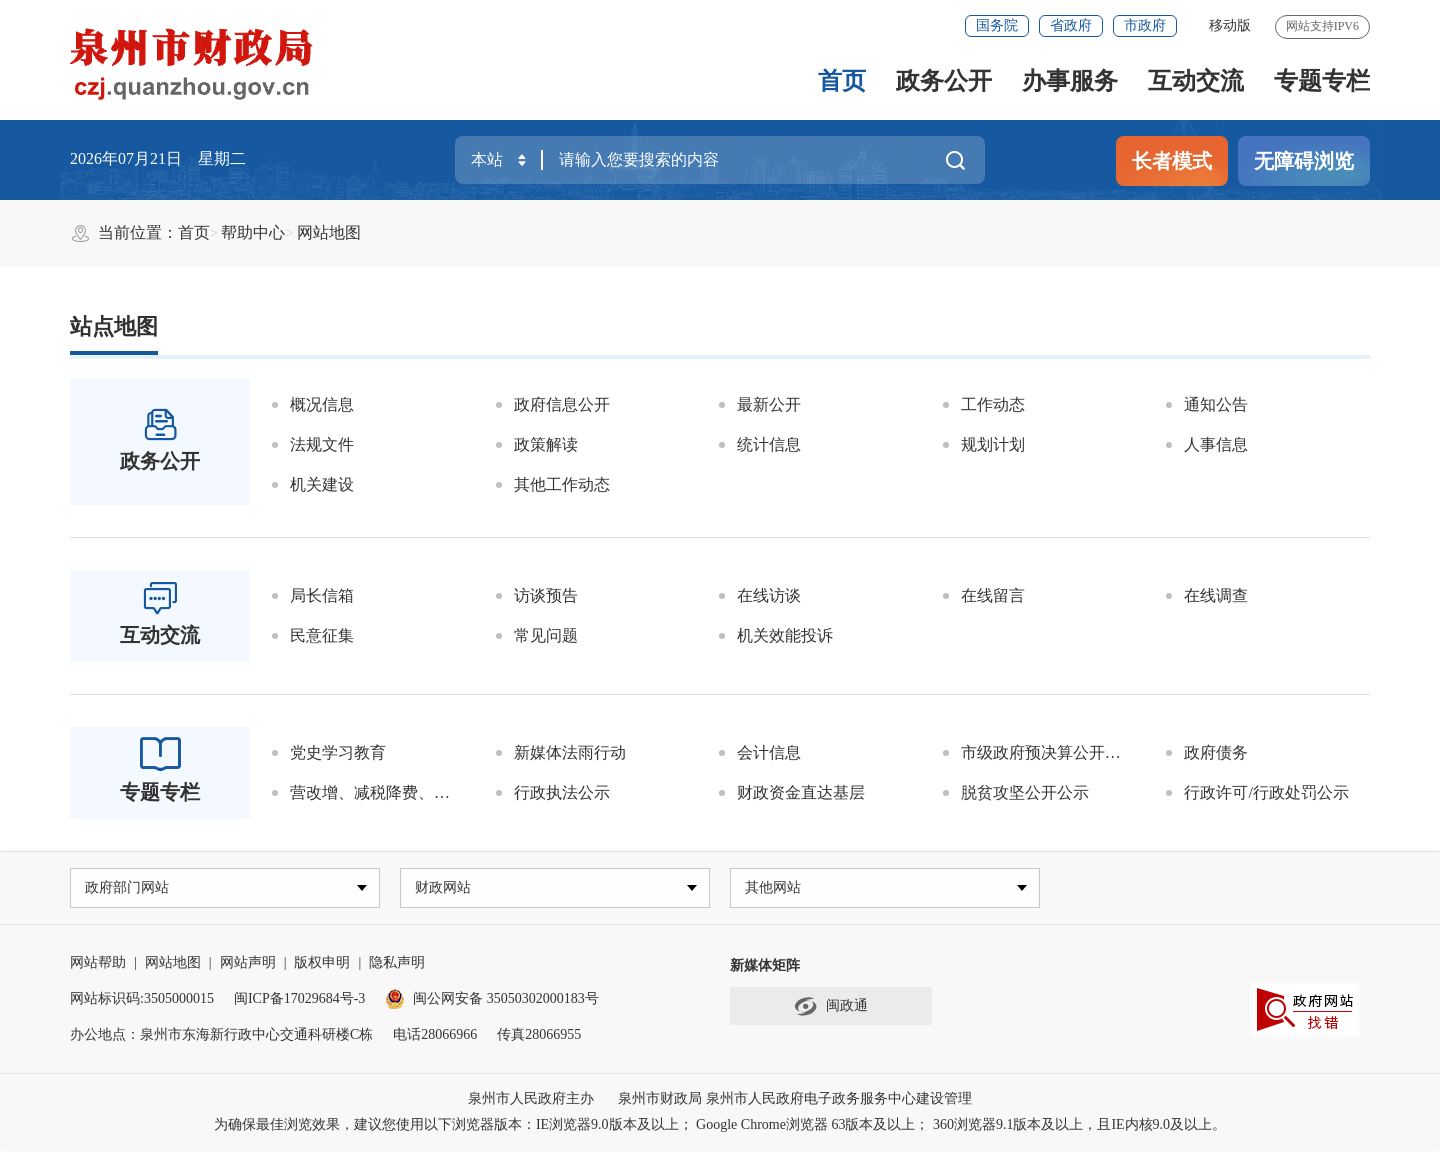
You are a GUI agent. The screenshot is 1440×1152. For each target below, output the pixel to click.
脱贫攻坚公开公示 (1025, 792)
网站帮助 (98, 964)
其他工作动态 (562, 484)
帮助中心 (253, 232)
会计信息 (769, 752)
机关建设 (322, 484)
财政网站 (445, 888)
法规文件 (322, 444)
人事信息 (1216, 444)
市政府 (1145, 25)
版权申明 (322, 964)
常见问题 (546, 635)
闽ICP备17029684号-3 (299, 1000)
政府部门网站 (129, 888)
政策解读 (546, 444)
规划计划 (993, 444)
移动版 (1230, 25)
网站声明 (248, 964)
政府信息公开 (562, 404)
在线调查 (1216, 595)
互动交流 (1196, 81)
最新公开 (769, 404)
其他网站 (775, 888)
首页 (842, 81)
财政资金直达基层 (801, 792)
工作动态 (993, 404)
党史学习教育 (338, 752)
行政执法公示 (562, 792)
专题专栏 (1322, 81)
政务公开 (944, 81)
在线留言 (993, 595)
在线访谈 (769, 595)
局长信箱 (322, 595)
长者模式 (1172, 161)
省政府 (1071, 25)
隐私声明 (397, 964)
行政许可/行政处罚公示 (1266, 792)
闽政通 (831, 1009)
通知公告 (1216, 404)
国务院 (997, 25)
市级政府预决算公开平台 (1049, 752)
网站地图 (329, 232)
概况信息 (322, 404)
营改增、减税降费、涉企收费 (383, 792)
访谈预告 (546, 595)
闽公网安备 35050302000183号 (492, 1000)
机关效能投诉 (785, 635)
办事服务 (1070, 81)
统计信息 (769, 444)
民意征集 (322, 635)
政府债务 (1216, 752)
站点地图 (114, 326)
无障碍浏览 (1304, 161)
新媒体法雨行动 (570, 752)
